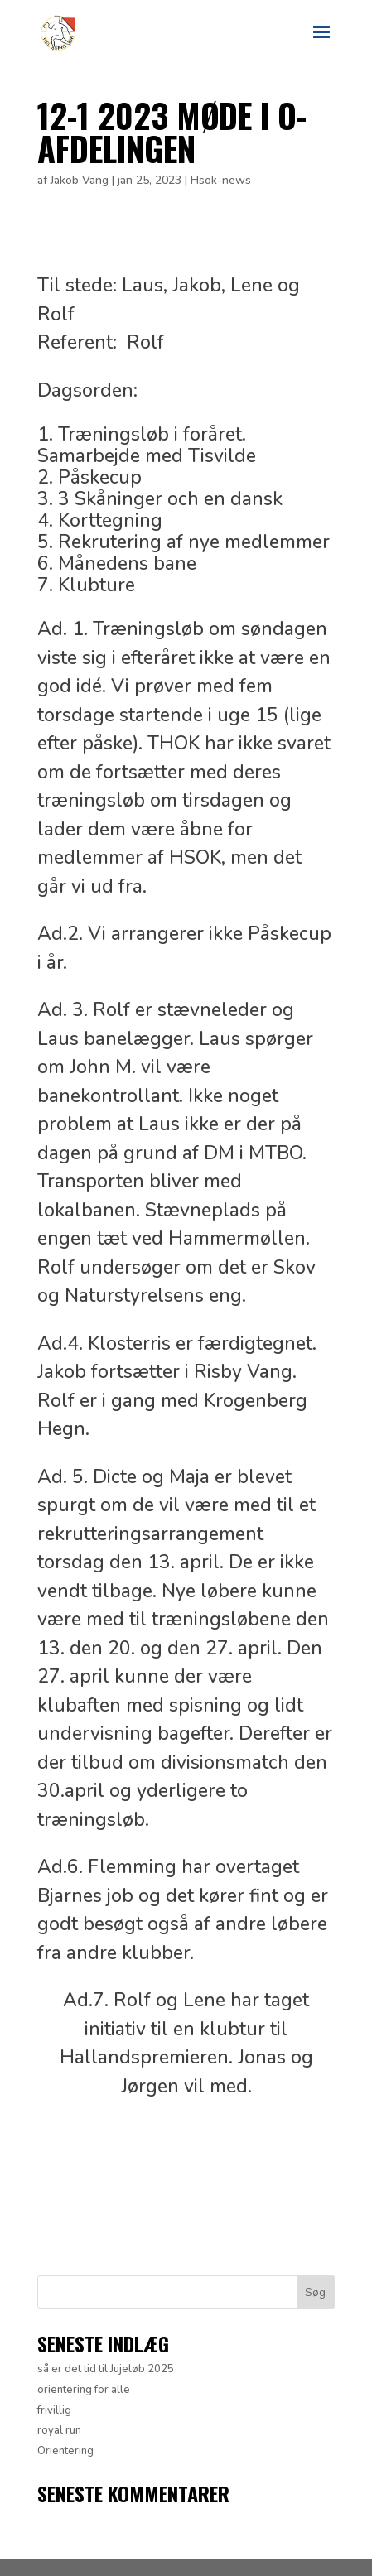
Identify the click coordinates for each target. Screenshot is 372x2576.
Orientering (65, 2451)
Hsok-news (221, 180)
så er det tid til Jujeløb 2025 (105, 2369)
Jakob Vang (80, 180)
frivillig (54, 2410)
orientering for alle (83, 2389)
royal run (59, 2430)
